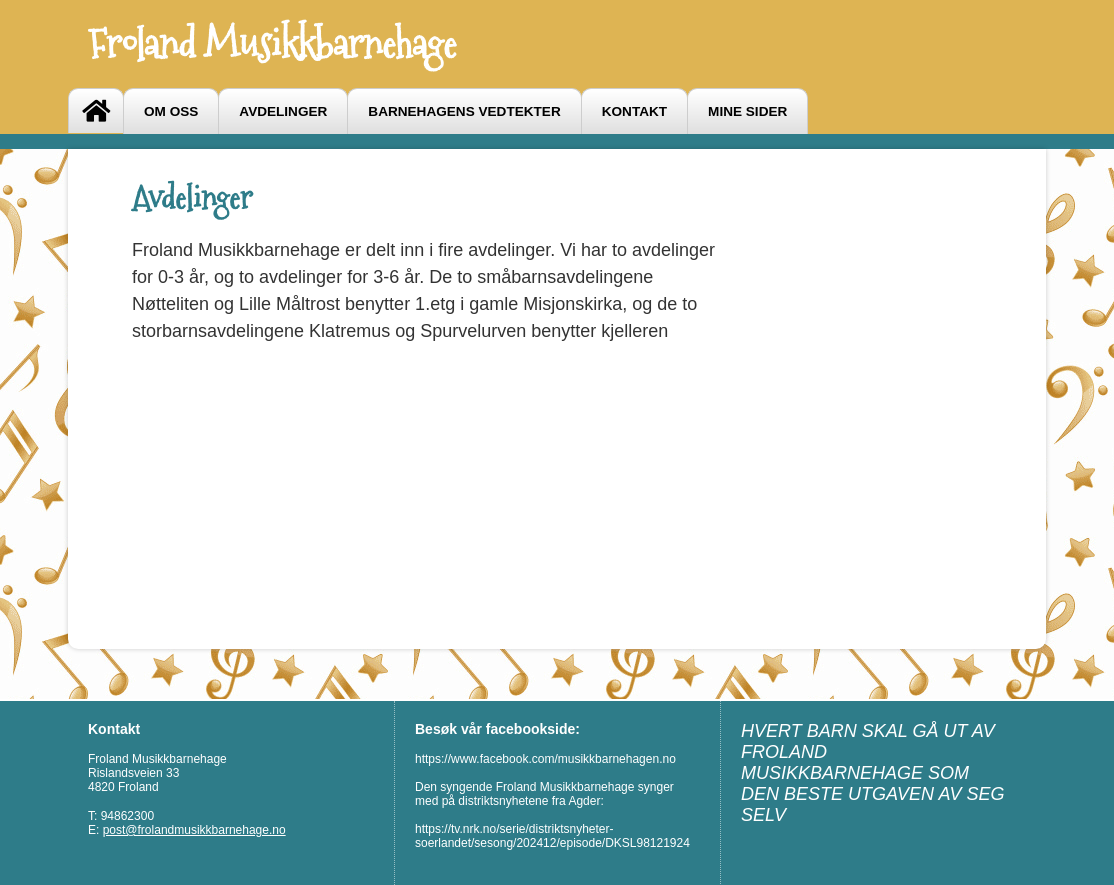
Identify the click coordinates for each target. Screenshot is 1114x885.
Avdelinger (283, 111)
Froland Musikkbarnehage (272, 44)
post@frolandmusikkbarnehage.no (194, 830)
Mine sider (747, 111)
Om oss (171, 111)
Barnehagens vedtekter (464, 111)
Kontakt (634, 111)
